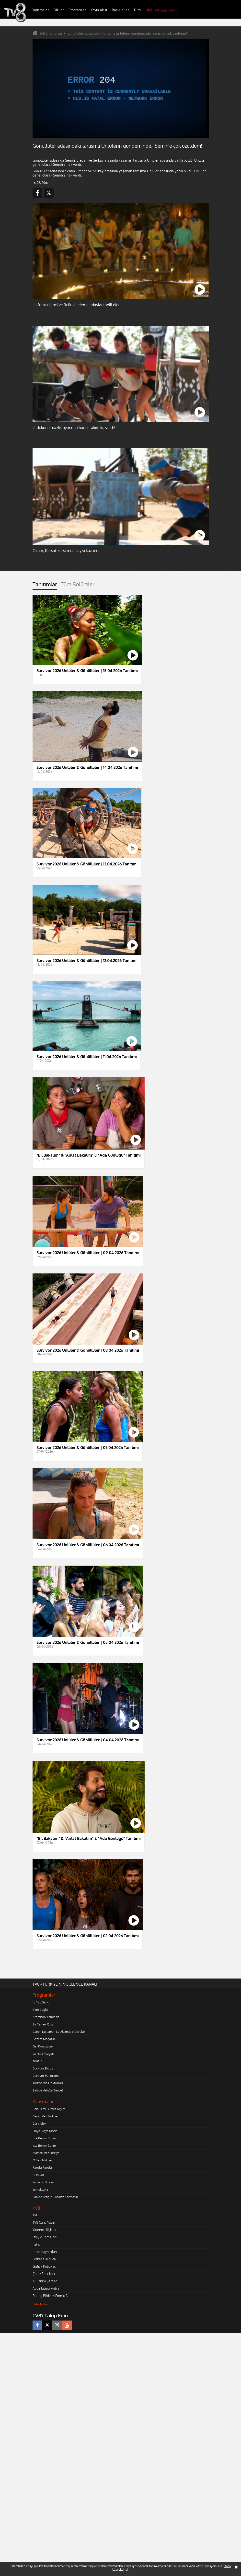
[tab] (45, 585)
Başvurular (120, 10)
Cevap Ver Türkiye (45, 2116)
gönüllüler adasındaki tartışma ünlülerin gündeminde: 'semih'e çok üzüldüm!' (128, 33)
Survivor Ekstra (43, 2068)
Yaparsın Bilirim (43, 2182)
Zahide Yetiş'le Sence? (48, 2090)
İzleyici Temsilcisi (45, 2237)
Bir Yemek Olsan (44, 2024)
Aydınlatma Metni (46, 2288)
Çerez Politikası (44, 2274)
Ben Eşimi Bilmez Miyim (49, 2109)
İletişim (38, 2244)
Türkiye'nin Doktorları (48, 2083)
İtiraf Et (37, 2061)
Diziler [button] (59, 10)
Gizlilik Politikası (44, 2266)
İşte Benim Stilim (44, 2138)
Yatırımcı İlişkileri (45, 2230)
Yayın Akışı (99, 10)
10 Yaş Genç (41, 2002)
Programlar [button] (77, 10)
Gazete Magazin (44, 2039)
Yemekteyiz (40, 2189)
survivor (56, 33)
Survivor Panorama (46, 2076)
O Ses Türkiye (42, 2160)
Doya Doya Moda (45, 2131)
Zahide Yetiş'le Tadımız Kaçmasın (55, 2197)
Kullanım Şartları (45, 2281)
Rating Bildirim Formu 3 (50, 2296)
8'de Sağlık (40, 2010)
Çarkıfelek (39, 2123)
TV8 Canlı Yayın (162, 10)
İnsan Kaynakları (45, 2252)
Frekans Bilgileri (44, 2259)
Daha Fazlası (41, 2304)
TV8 (35, 2215)
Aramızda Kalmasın (46, 2017)
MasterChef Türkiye (46, 2153)
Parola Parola (42, 2167)
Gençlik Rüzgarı (43, 2054)
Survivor (38, 2175)
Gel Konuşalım (43, 2046)
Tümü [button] (138, 10)
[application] (119, 88)
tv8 (42, 33)
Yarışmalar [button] (40, 10)
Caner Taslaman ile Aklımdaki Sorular (59, 2032)
